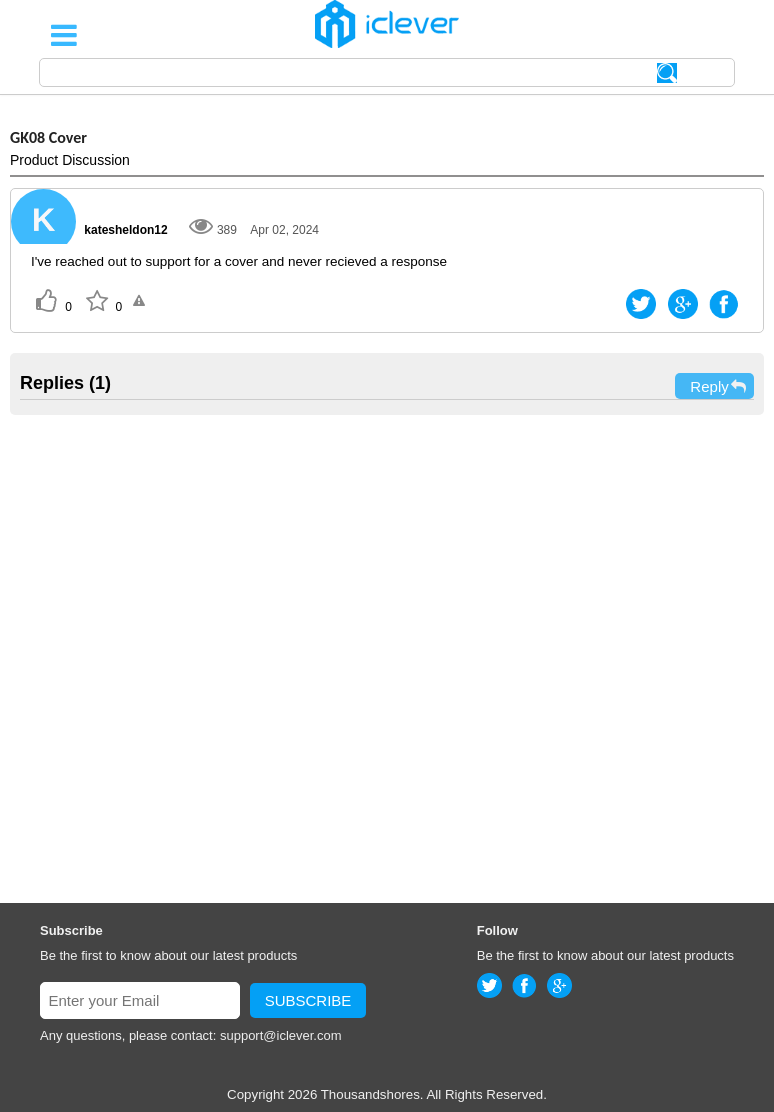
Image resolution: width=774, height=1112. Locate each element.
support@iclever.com (281, 1035)
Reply (719, 386)
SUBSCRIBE (308, 1000)
